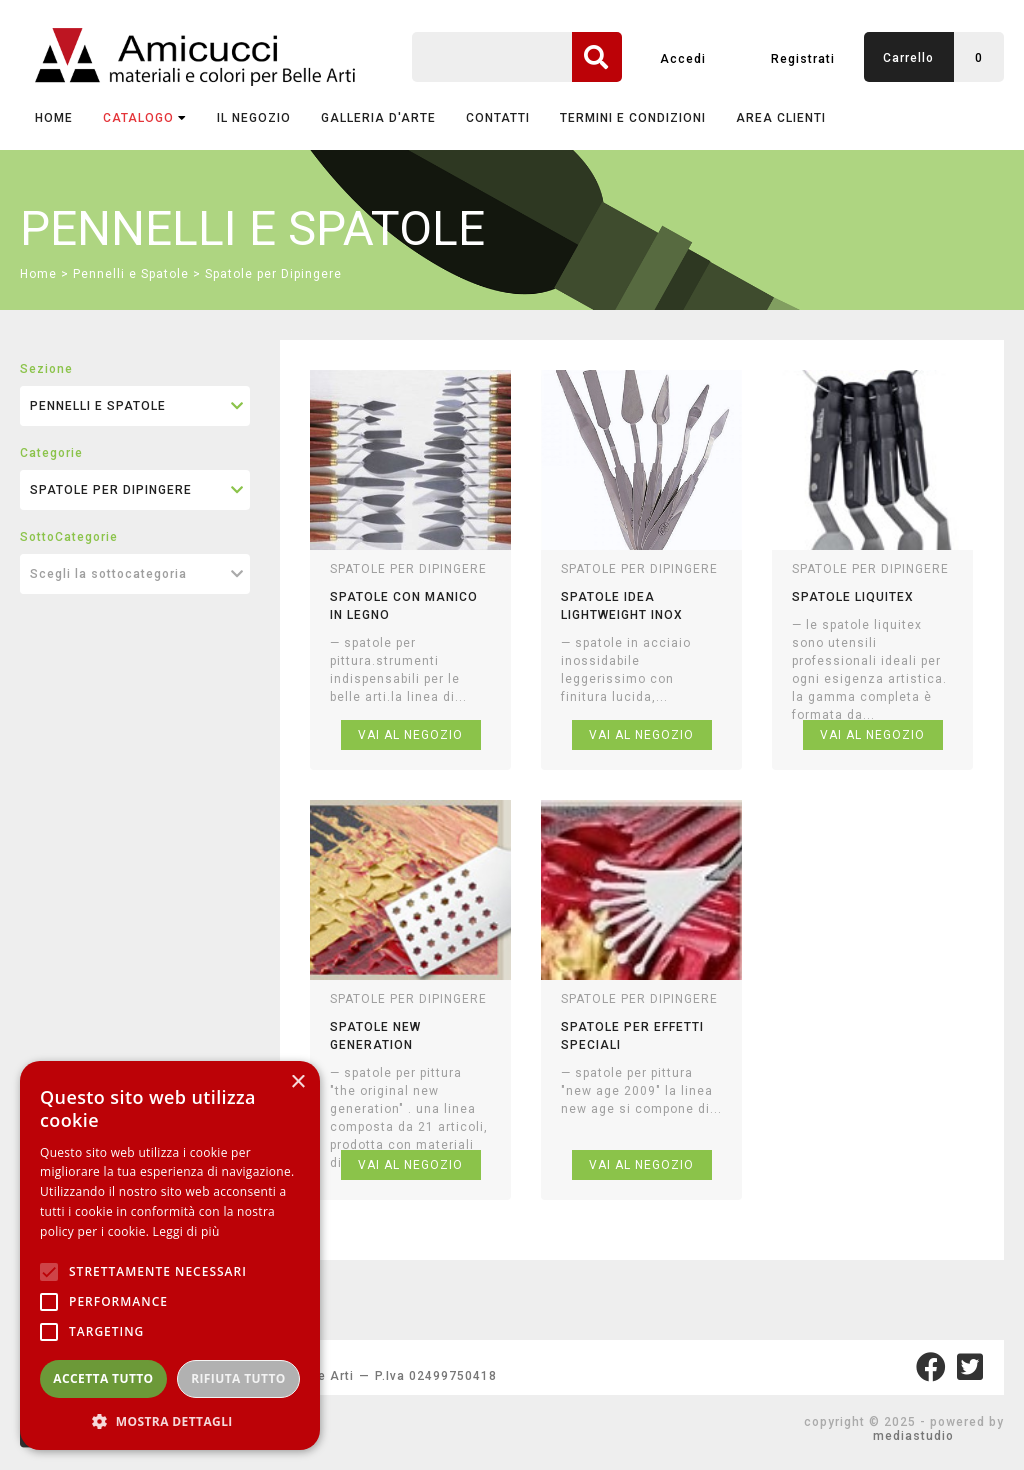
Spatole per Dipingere (273, 274)
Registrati (803, 59)
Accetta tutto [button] (103, 1378)
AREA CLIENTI (781, 118)
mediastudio (913, 1436)
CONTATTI (498, 118)
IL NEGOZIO (254, 118)
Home (54, 118)
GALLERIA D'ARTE (378, 118)
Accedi (683, 59)
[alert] (170, 1255)
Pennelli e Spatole (131, 274)
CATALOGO (145, 118)
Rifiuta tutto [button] (238, 1378)
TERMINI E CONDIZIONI (633, 118)
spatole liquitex (853, 597)
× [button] (297, 1082)
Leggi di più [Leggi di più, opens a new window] (186, 1231)
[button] (170, 1420)
